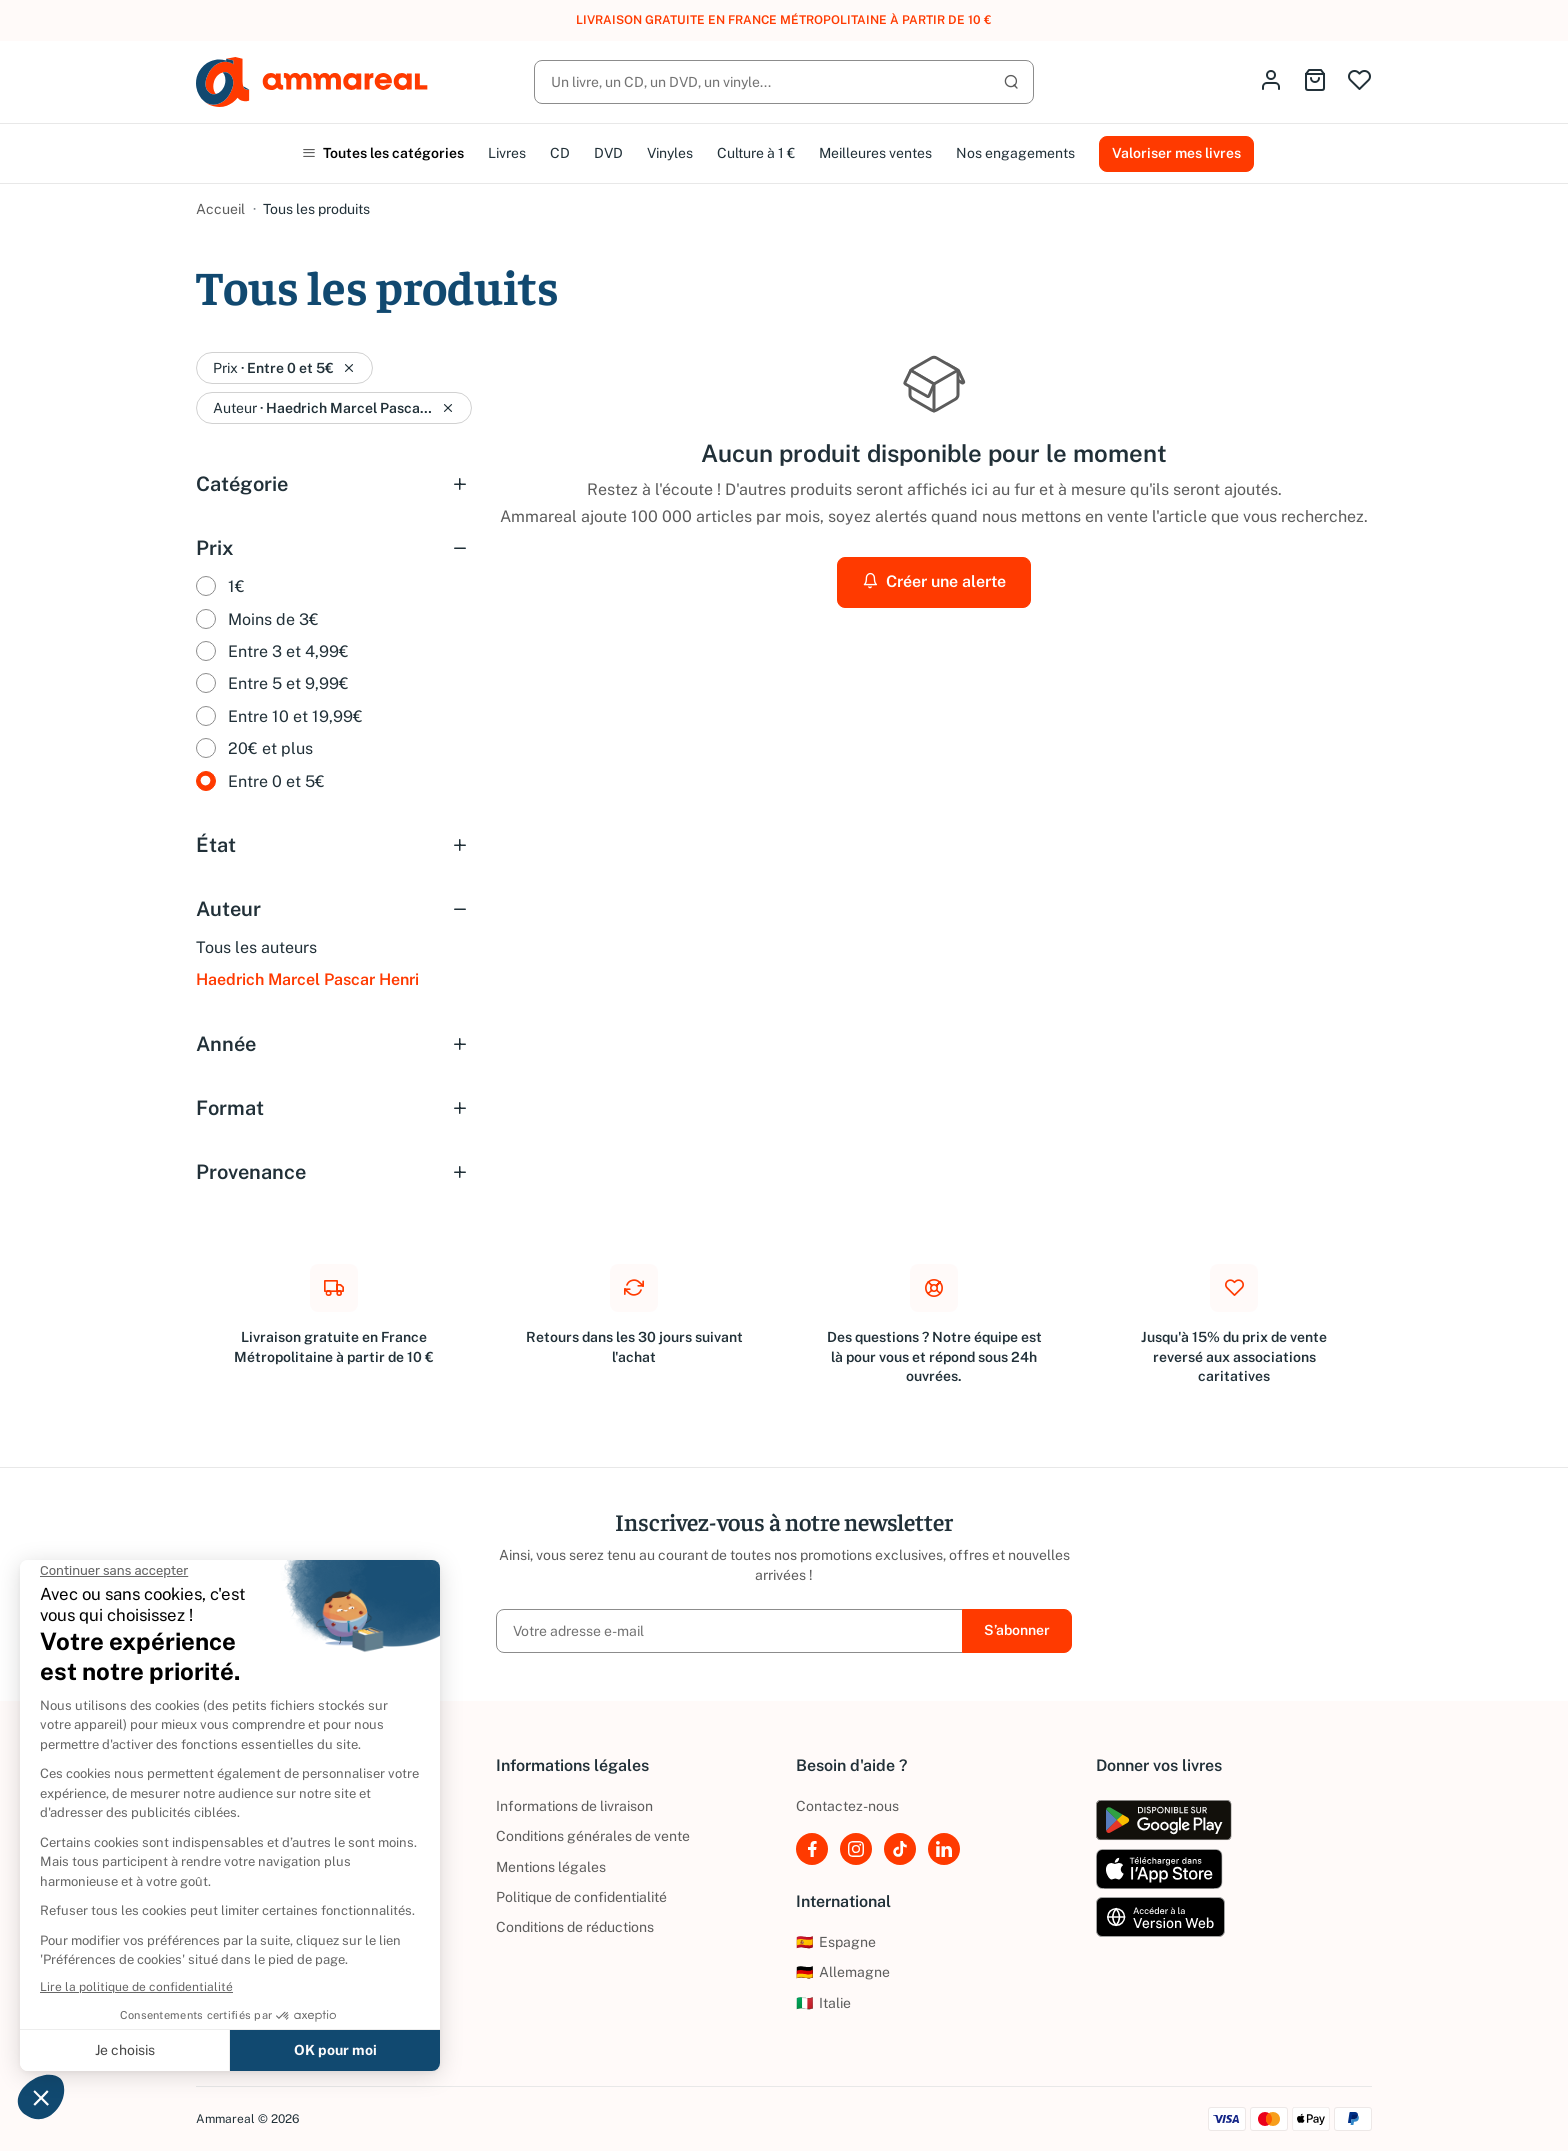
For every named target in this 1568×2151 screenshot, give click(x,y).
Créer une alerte (934, 581)
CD (560, 153)
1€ (236, 586)
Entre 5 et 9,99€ (288, 683)
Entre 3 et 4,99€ (288, 651)
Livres (507, 153)
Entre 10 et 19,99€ (295, 716)
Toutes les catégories (383, 153)
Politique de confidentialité (581, 1897)
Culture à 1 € (756, 153)
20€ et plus (270, 748)
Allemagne (843, 1972)
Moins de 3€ (273, 619)
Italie (823, 2003)
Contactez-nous (847, 1806)
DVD (608, 153)
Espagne (836, 1942)
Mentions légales (551, 1867)
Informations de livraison (574, 1806)
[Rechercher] (784, 82)
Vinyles (670, 153)
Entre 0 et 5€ (276, 781)
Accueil (220, 209)
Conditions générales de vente (593, 1836)
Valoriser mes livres (1176, 153)
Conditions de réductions (575, 1927)
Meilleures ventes (875, 153)
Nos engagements (1015, 153)
